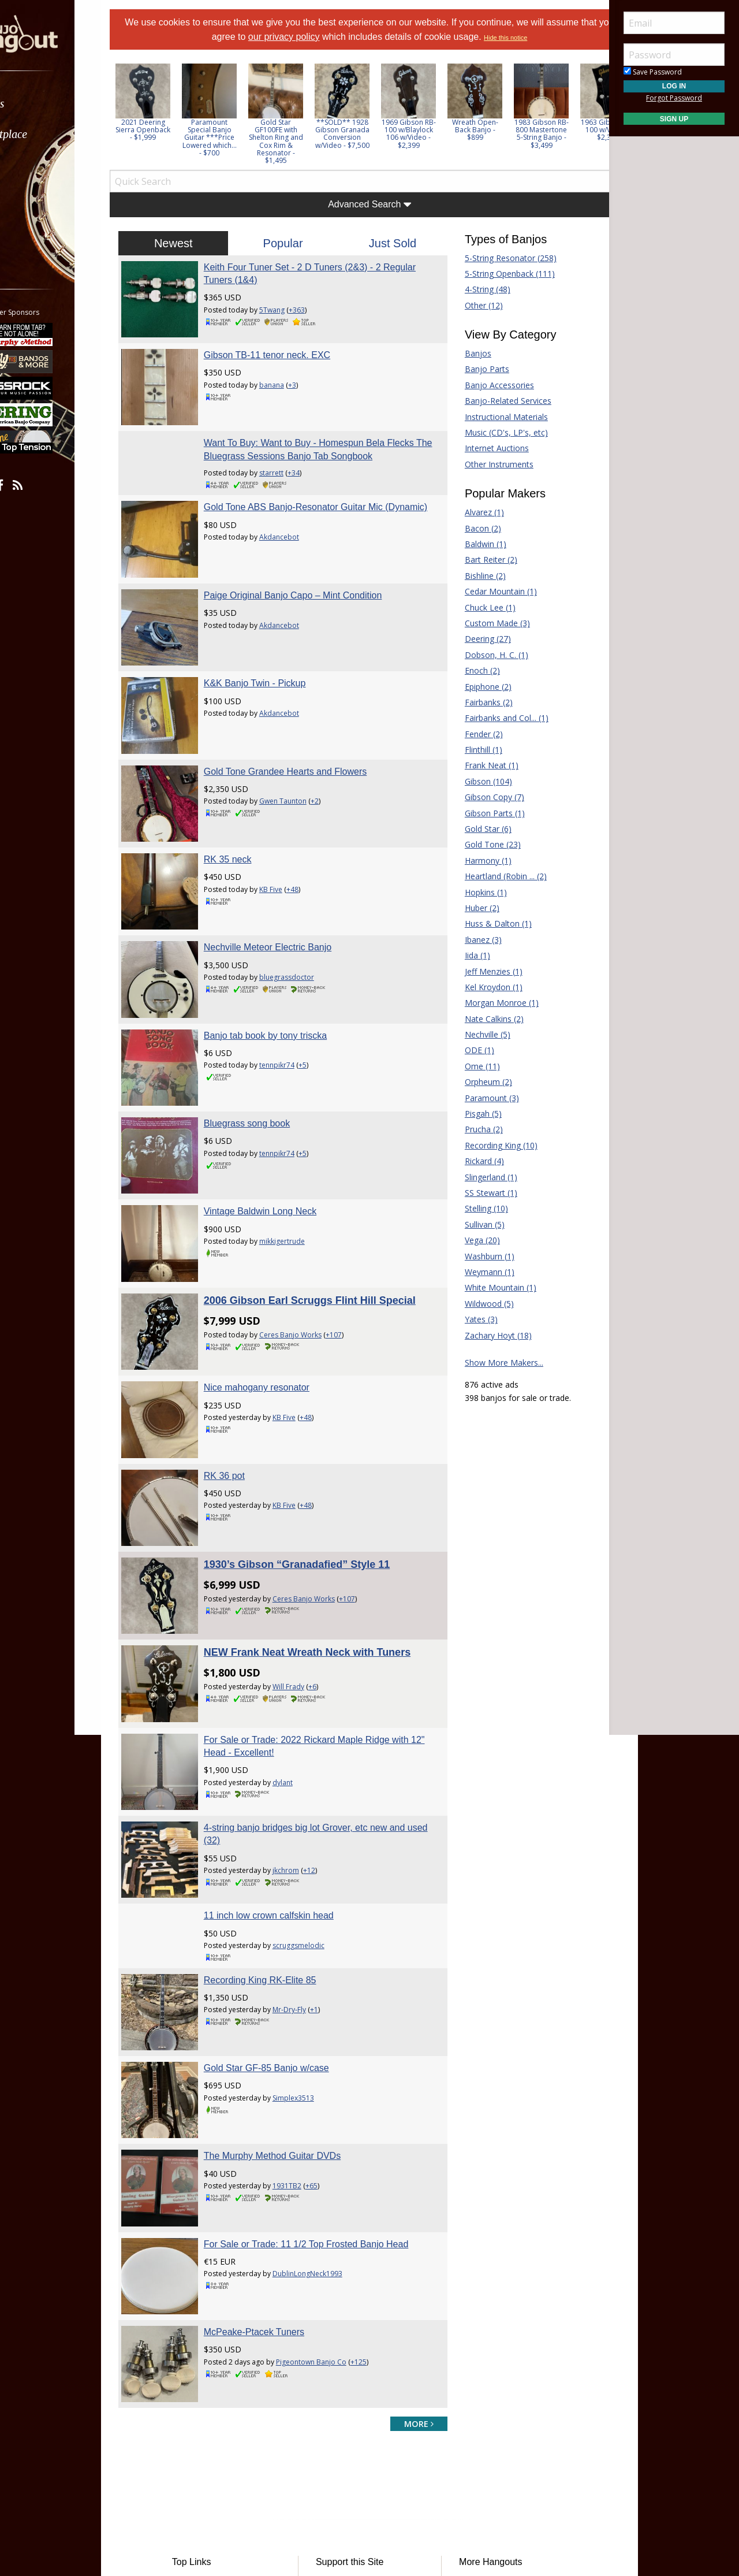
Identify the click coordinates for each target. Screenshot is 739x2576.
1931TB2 (306, 1994)
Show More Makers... (494, 1362)
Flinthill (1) (473, 749)
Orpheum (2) (478, 1081)
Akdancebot (298, 531)
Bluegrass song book (266, 1037)
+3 (311, 375)
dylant (302, 1629)
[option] (172, 103)
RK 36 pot (243, 1351)
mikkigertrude (301, 1146)
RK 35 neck (247, 802)
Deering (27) (478, 638)
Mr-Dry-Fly (308, 1838)
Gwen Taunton (302, 754)
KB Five (289, 832)
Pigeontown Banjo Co (330, 2152)
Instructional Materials (496, 416)
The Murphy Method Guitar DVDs (291, 1964)
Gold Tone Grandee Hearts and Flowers (304, 723)
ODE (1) (469, 1049)
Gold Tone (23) (483, 844)
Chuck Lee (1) (480, 607)
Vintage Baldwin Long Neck (279, 1116)
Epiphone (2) (478, 686)
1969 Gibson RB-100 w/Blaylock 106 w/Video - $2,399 (437, 133)
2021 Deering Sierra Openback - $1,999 (171, 129)
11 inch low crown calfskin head (288, 1744)
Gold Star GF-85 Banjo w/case (285, 1886)
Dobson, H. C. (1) (486, 654)
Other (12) (474, 305)
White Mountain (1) (491, 1287)
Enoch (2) (472, 670)
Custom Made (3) (487, 623)
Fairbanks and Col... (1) (497, 717)
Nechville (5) (478, 1034)
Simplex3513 (312, 1916)
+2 (334, 754)
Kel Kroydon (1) (484, 987)
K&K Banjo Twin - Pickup (274, 645)
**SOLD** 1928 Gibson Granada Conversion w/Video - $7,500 (371, 133)
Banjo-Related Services (498, 400)
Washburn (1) (480, 1256)
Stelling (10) (476, 1208)
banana (290, 375)
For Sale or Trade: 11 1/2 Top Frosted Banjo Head (325, 2043)
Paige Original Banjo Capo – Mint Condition (312, 566)
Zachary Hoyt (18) (488, 1335)
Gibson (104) (478, 781)
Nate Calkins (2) (484, 1018)
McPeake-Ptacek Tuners (273, 2122)
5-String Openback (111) (500, 273)
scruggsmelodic (318, 1773)
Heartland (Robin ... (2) (496, 876)
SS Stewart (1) (481, 1192)
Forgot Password (674, 98)
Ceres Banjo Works (309, 1230)
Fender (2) (474, 733)
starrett (290, 454)
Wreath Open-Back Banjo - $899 (504, 129)
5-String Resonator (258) (501, 257)
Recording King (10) (491, 1145)
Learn (38, 165)
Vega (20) (472, 1240)
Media (39, 195)
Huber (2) (472, 907)
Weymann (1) (480, 1271)
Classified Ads (221, 2379)
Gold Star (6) (478, 828)
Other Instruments (489, 464)
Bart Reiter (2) (481, 559)
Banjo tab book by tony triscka (284, 959)
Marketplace (53, 134)
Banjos (468, 353)
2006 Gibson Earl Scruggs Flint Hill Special (329, 1195)
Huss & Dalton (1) (488, 923)
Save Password (653, 72)
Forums (42, 103)
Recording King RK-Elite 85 (279, 1808)
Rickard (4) (474, 1160)
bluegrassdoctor (305, 910)
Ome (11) (472, 1066)
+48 (311, 832)
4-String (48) (478, 289)
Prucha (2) (474, 1129)
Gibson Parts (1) (485, 813)
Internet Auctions (487, 448)
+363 (316, 310)
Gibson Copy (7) (484, 796)
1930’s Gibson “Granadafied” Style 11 (316, 1430)
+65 (330, 1994)
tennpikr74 (295, 989)
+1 (333, 1838)
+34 (313, 454)
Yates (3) (471, 1319)
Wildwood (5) (479, 1303)
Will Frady (307, 1543)
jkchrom (305, 1708)
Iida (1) (467, 955)
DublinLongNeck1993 (326, 2073)
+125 (378, 2152)
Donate (338, 2379)
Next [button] (584, 114)
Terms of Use (274, 2482)
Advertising (344, 2413)
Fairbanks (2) (479, 702)
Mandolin (468, 2413)
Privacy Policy (334, 2482)
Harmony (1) (478, 860)
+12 (328, 1708)
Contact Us (344, 2448)
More (36, 226)
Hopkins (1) (476, 892)
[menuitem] (65, 103)
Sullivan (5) (475, 1224)
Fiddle (462, 2379)
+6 (331, 1543)
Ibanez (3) (473, 939)
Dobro (463, 2361)
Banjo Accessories (489, 385)
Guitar (462, 2396)
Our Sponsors (349, 2431)
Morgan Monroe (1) (492, 1002)
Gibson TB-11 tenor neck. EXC (286, 345)
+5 (322, 989)
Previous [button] (144, 114)
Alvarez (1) (474, 512)
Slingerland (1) (481, 1177)
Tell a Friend (347, 2396)
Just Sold (389, 243)
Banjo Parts (477, 368)
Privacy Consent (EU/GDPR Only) (430, 2482)
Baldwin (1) (476, 543)
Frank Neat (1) (482, 765)
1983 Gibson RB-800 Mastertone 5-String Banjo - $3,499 (570, 133)
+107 (353, 1230)
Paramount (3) (482, 1097)
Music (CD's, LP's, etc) (496, 432)
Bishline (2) (475, 575)
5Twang (291, 310)
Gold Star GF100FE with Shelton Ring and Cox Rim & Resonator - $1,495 (305, 141)
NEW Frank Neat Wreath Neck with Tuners (326, 1509)
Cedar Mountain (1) (491, 591)
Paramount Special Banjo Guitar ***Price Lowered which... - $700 (238, 137)
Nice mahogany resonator (276, 1273)
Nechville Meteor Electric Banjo (286, 880)
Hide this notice (540, 37)
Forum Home (221, 2361)
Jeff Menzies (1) (484, 971)
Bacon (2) (473, 528)
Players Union (349, 2361)
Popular (292, 243)
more (409, 2203)
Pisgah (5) (473, 1113)
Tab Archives (220, 2396)
